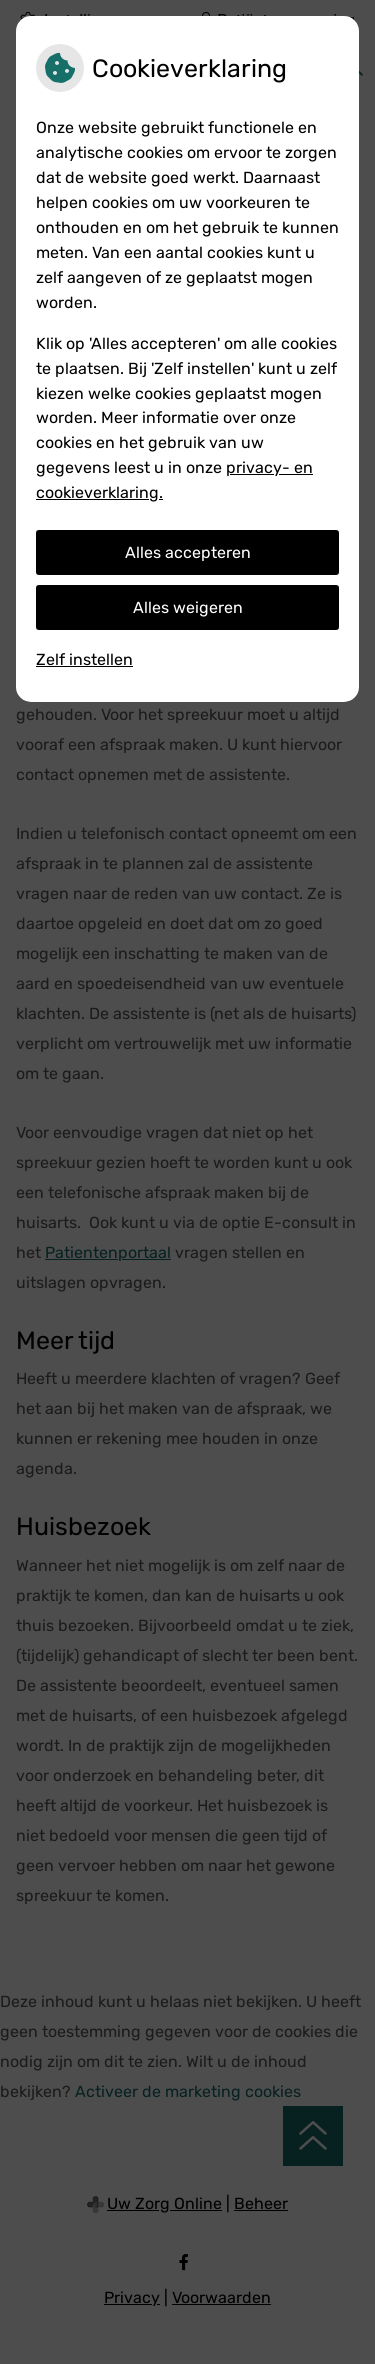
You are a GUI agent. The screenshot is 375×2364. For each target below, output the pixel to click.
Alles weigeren (188, 607)
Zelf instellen (84, 659)
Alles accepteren (188, 552)
